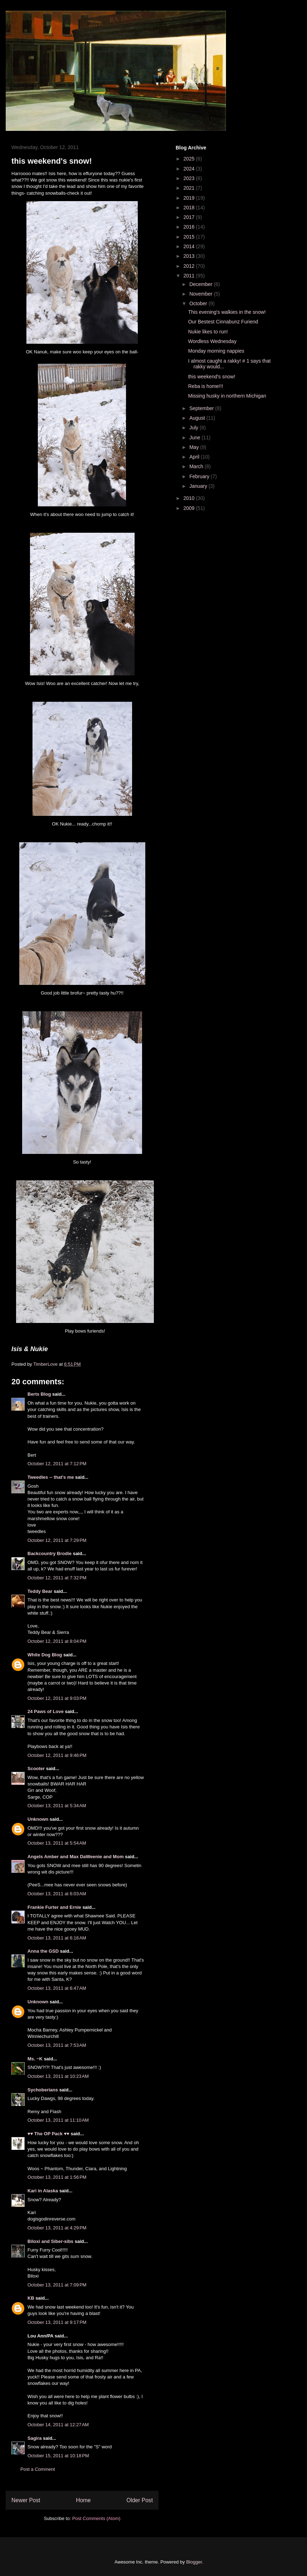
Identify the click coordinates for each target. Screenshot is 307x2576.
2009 (189, 508)
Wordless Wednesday (212, 341)
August (197, 418)
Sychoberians (42, 2089)
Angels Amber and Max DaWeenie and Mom (75, 1856)
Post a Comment (37, 2469)
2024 (189, 169)
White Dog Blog (44, 1654)
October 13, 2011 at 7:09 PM (56, 2285)
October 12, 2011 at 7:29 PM (56, 1540)
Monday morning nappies (216, 351)
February (200, 476)
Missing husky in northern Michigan (227, 396)
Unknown (38, 1819)
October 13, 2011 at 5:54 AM (56, 1843)
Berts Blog (39, 1394)
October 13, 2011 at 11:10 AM (58, 2120)
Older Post (139, 2500)
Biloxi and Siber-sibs (50, 2241)
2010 (189, 498)
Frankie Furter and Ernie (54, 1907)
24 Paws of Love (45, 1711)
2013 (189, 256)
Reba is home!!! (205, 386)
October (198, 303)
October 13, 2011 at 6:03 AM (56, 1893)
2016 (189, 227)
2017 (189, 217)
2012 (189, 266)
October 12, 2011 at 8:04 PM (56, 1641)
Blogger (194, 2562)
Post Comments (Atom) (96, 2518)
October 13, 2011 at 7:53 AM (56, 2045)
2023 (189, 178)
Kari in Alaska (42, 2190)
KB (30, 2298)
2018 (189, 207)
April (195, 457)
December (201, 284)
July (194, 427)
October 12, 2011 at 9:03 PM (56, 1698)
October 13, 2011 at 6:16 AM (56, 1938)
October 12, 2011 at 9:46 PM (56, 1755)
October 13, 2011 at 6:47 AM (56, 1988)
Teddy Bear (39, 1591)
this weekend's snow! (211, 376)
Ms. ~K (34, 2058)
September (202, 408)
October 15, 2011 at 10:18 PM (58, 2455)
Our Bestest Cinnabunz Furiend (223, 321)
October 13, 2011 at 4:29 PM (56, 2227)
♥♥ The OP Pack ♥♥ (48, 2133)
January (198, 486)
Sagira (34, 2438)
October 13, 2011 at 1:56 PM (56, 2177)
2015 (189, 237)
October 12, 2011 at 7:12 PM (56, 1463)
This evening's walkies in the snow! (227, 312)
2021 (189, 188)
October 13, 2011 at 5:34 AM (56, 1805)
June (195, 437)
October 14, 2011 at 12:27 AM (58, 2424)
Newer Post (25, 2500)
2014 (189, 246)
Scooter (36, 1768)
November (201, 294)
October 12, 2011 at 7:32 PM (56, 1577)
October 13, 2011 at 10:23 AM (58, 2076)
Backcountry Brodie (49, 1553)
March (197, 466)
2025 (189, 159)
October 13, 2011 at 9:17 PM (56, 2322)
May (194, 447)
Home (83, 2500)
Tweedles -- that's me (50, 1477)
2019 (189, 198)
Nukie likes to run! (208, 331)
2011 (189, 275)
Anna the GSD (43, 1951)
